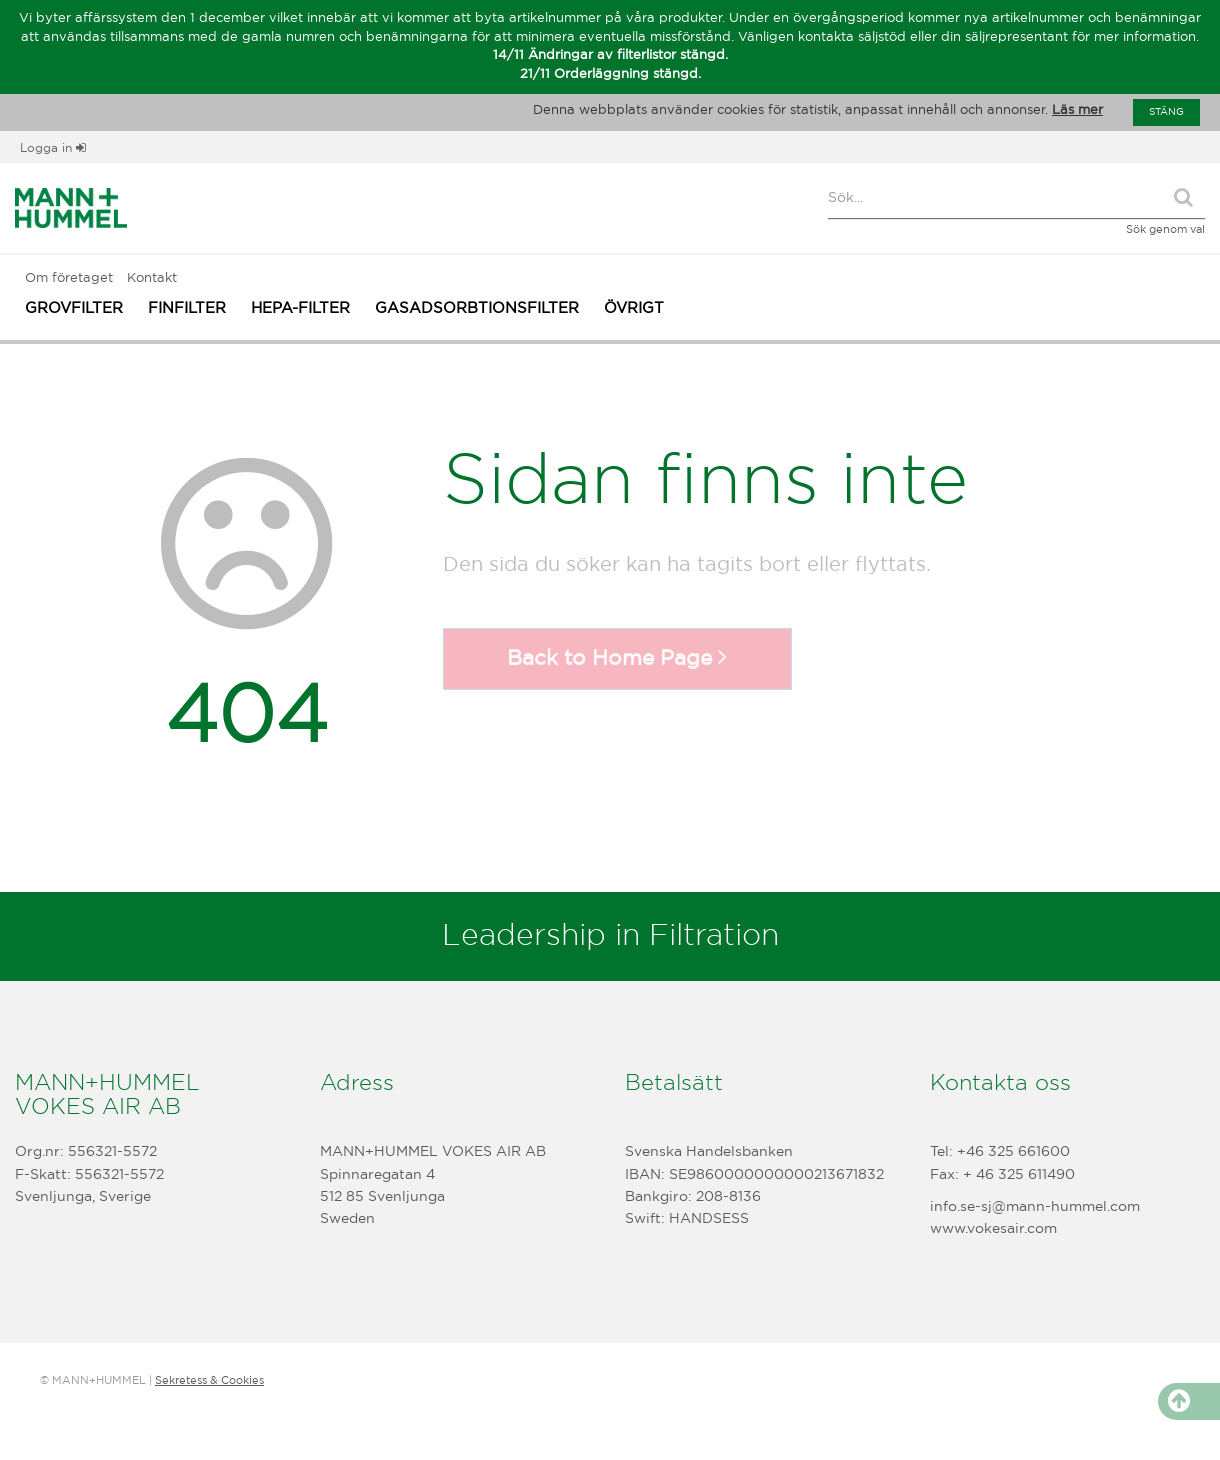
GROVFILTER (74, 308)
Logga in (53, 148)
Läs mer (1077, 110)
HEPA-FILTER (300, 308)
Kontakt (152, 278)
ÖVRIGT (634, 308)
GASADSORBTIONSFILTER (477, 308)
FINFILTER (187, 308)
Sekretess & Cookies (209, 1380)
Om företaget (69, 278)
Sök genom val (1165, 229)
